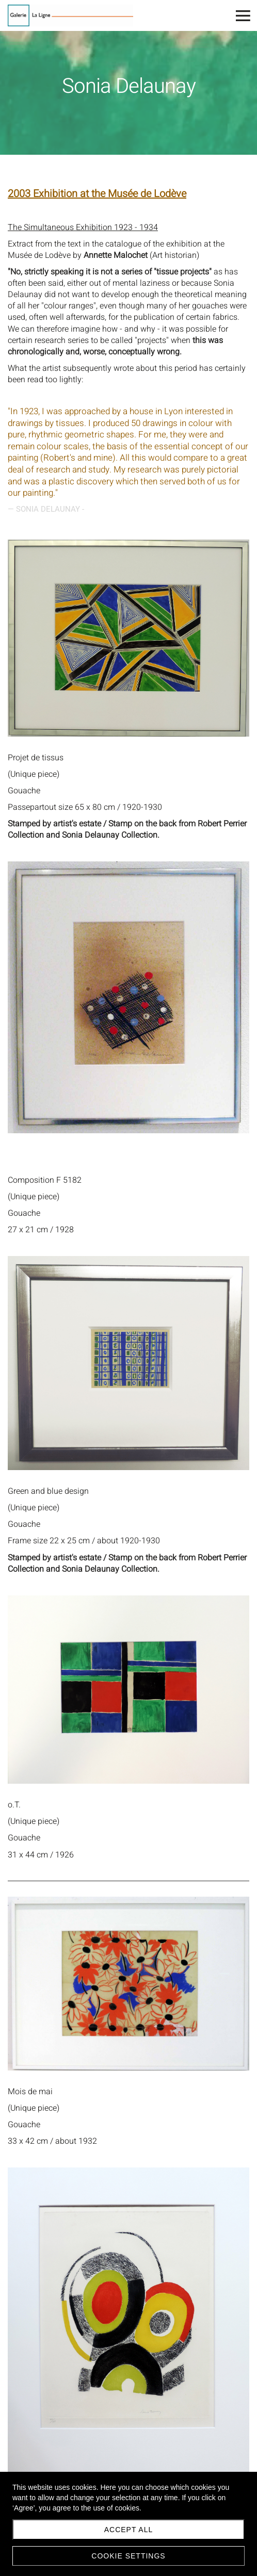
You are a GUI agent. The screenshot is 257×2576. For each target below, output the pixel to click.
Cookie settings (128, 2556)
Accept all (128, 2529)
